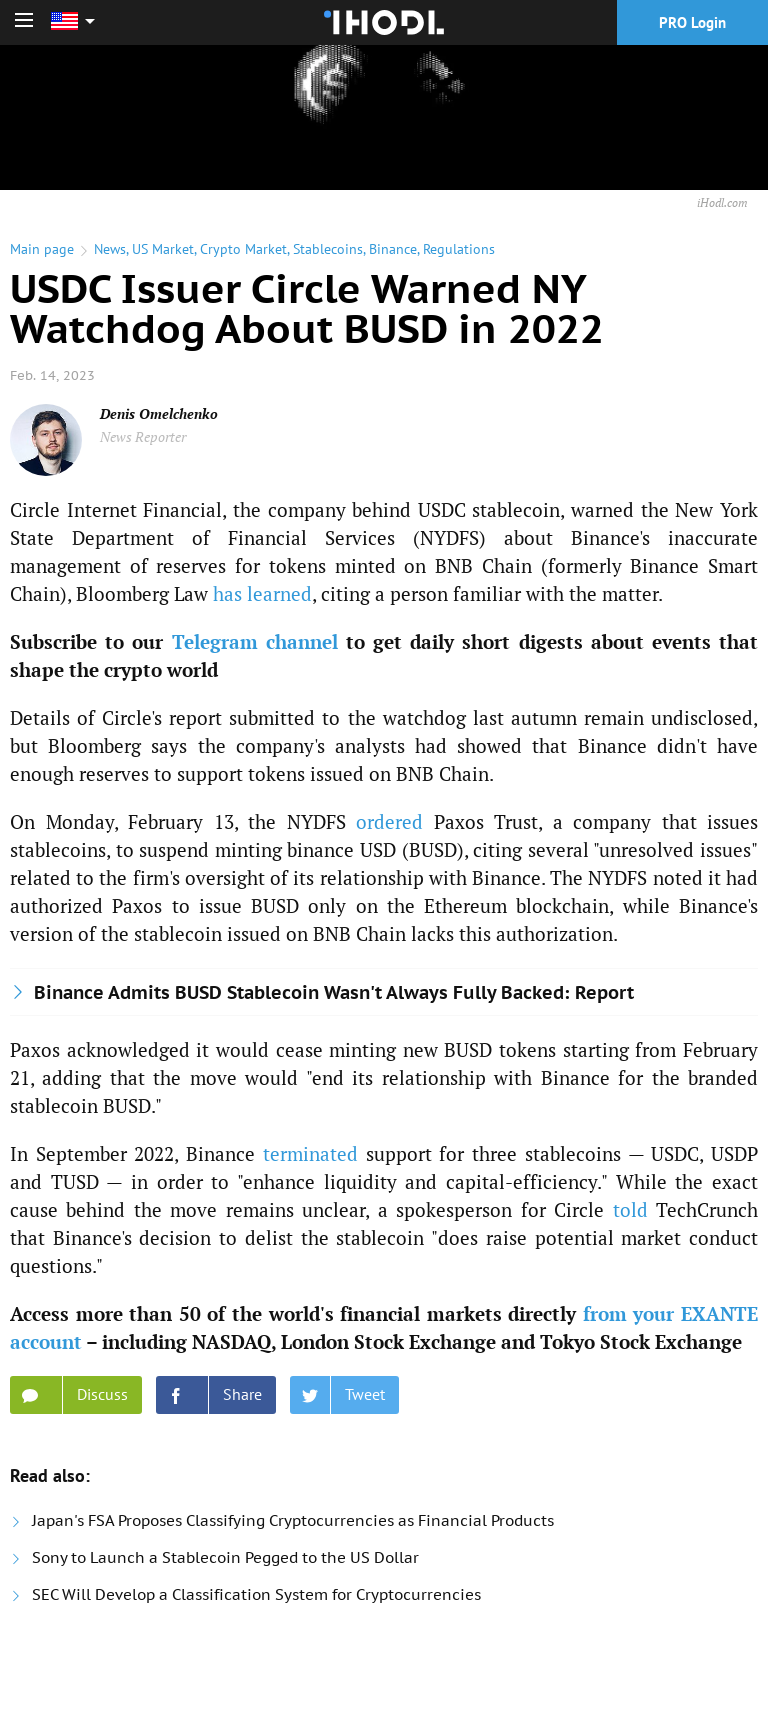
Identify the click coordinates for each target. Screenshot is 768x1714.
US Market (163, 249)
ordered (389, 821)
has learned (262, 593)
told (630, 1209)
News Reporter (143, 436)
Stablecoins (328, 249)
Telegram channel (255, 641)
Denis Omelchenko (159, 413)
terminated (310, 1153)
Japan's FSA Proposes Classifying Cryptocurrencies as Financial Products (293, 1520)
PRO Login (692, 22)
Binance (393, 249)
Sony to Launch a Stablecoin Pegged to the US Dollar (225, 1557)
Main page (42, 249)
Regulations (459, 249)
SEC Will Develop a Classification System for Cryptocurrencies (256, 1594)
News (110, 249)
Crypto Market (243, 249)
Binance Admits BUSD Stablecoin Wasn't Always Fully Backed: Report (334, 992)
